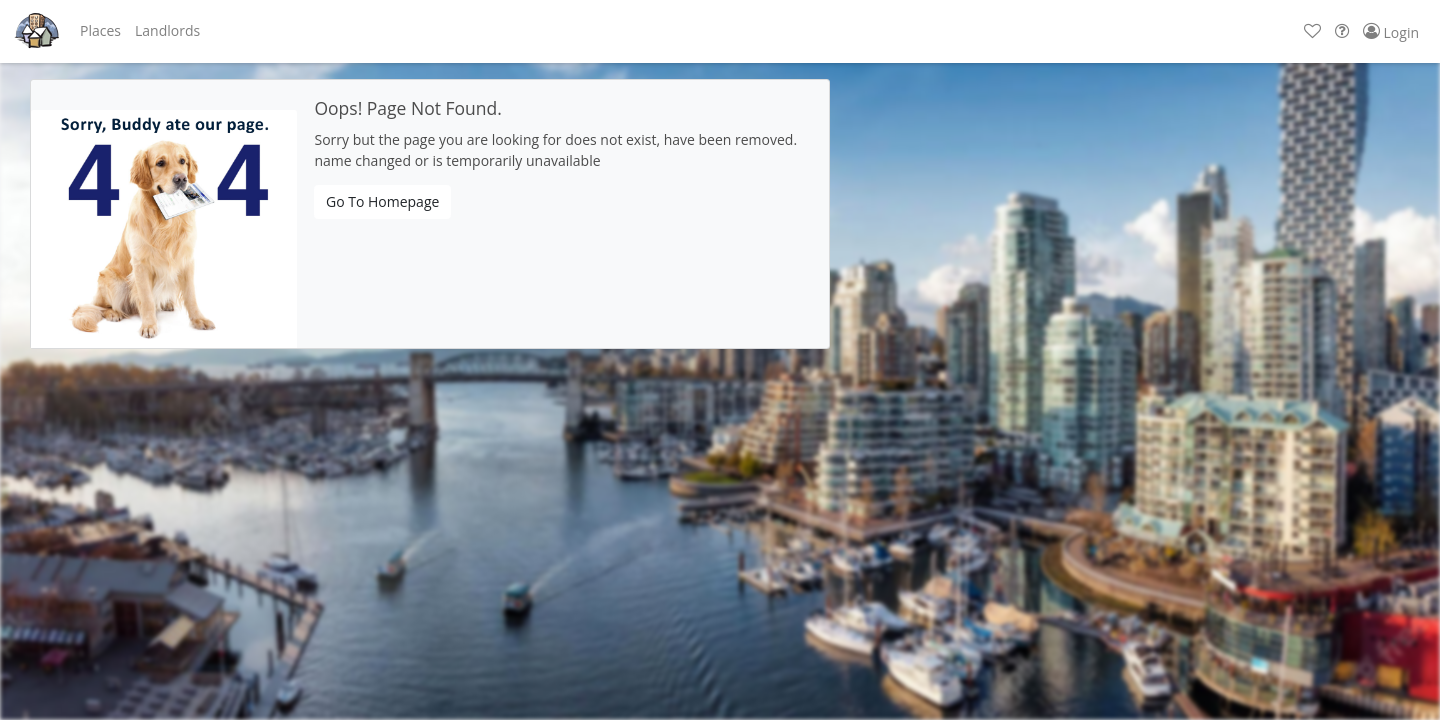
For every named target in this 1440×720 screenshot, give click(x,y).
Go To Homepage (382, 201)
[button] (100, 31)
